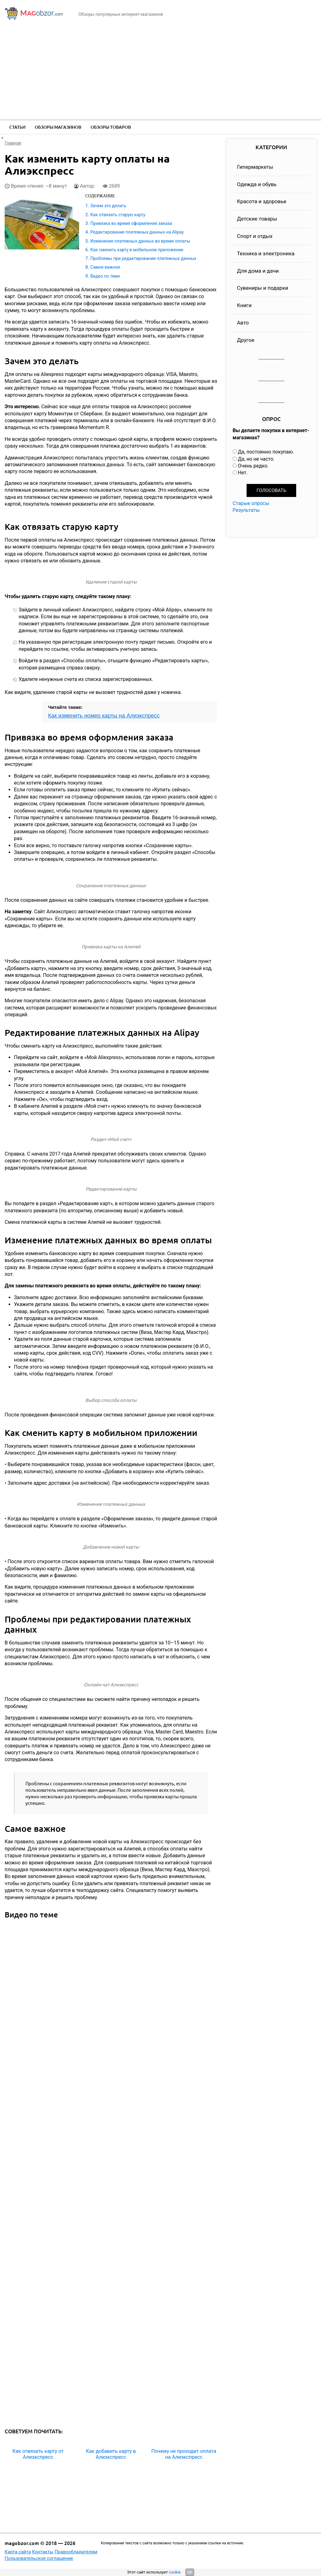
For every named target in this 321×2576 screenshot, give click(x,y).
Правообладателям (76, 2552)
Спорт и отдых (255, 236)
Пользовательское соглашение (39, 2558)
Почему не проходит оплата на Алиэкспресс (183, 2454)
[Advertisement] (160, 72)
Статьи (17, 127)
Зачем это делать (108, 205)
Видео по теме (105, 276)
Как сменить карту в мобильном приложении (136, 249)
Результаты (246, 510)
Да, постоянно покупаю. (266, 452)
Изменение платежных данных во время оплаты (140, 241)
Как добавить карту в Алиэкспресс (111, 2454)
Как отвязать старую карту (117, 214)
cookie (175, 2572)
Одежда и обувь (257, 184)
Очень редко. (253, 466)
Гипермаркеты (255, 167)
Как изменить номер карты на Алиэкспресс (104, 716)
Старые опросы (251, 503)
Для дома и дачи (258, 271)
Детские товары (257, 219)
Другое (245, 340)
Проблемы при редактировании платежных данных (143, 258)
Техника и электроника (266, 253)
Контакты (42, 2552)
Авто (243, 323)
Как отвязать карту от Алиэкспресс (38, 2454)
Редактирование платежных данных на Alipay (137, 232)
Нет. (243, 473)
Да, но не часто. (256, 459)
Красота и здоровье (261, 201)
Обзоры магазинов (58, 127)
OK (189, 2572)
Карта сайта (18, 2552)
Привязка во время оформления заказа (131, 223)
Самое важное (105, 267)
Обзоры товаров (111, 127)
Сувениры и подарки (262, 288)
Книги (244, 305)
